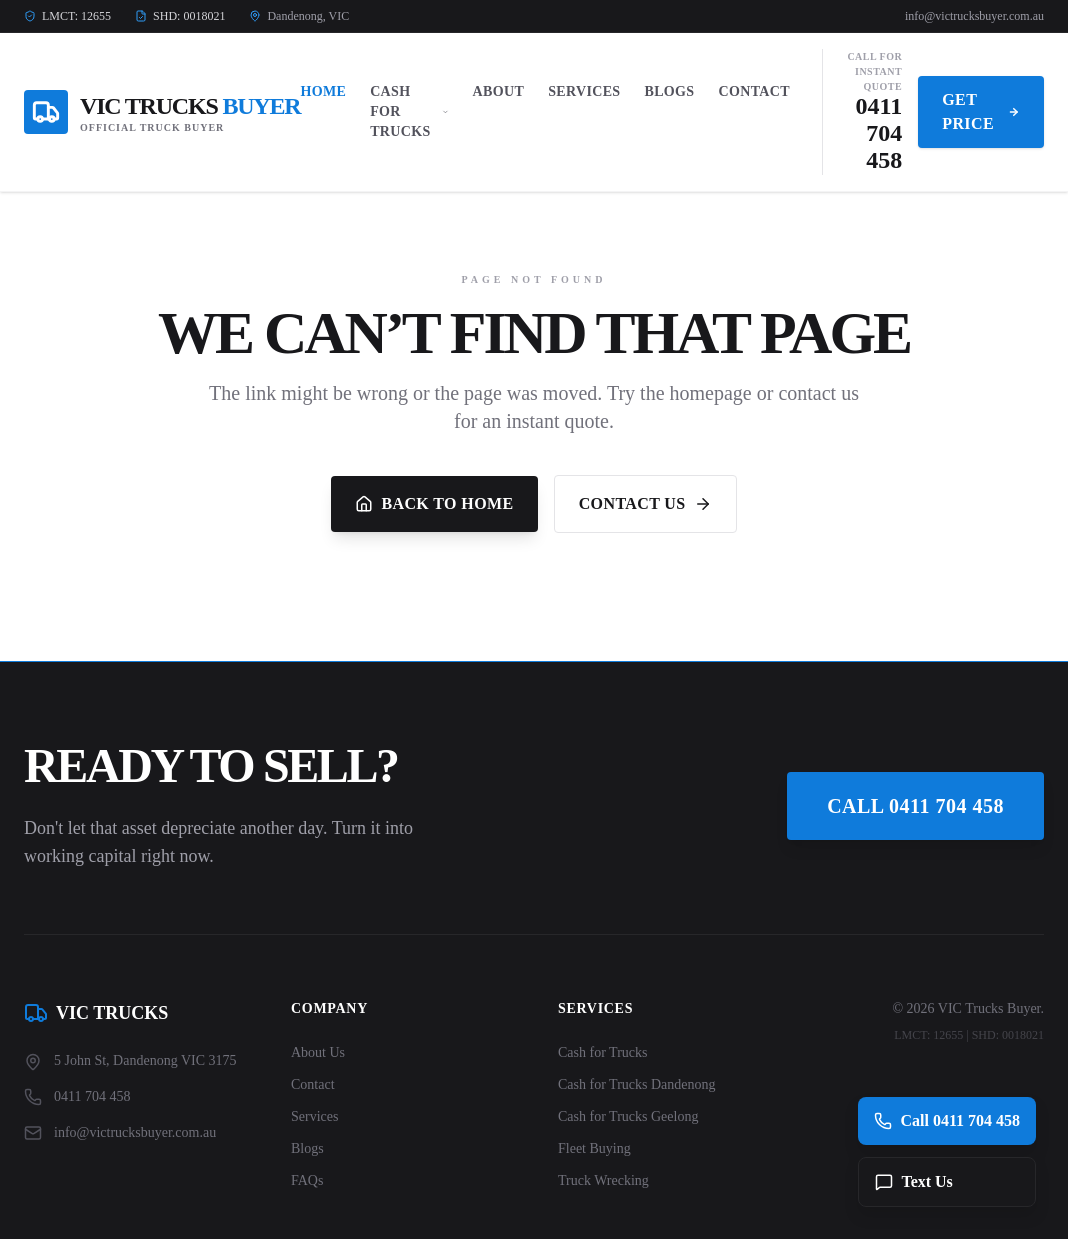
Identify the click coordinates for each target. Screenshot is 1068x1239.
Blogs (669, 91)
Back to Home (434, 504)
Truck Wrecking (603, 1180)
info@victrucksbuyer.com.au (974, 16)
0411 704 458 (879, 133)
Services (584, 91)
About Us (318, 1052)
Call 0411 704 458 (915, 806)
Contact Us (645, 504)
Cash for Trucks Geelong (628, 1116)
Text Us (913, 1182)
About (499, 91)
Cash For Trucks (409, 111)
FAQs (307, 1180)
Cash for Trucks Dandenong (637, 1084)
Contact (753, 91)
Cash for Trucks (602, 1052)
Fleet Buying (594, 1148)
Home (323, 91)
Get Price (981, 111)
